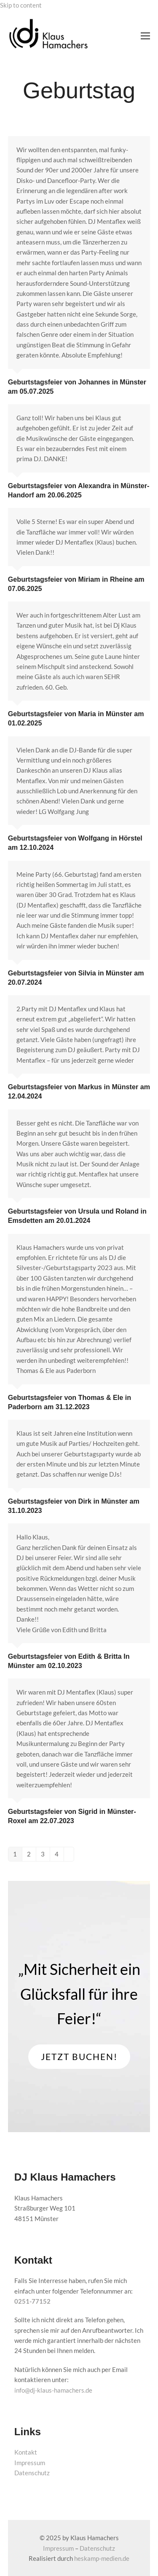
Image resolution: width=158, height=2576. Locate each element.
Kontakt (25, 2452)
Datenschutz (32, 2473)
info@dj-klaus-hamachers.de (53, 2390)
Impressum (29, 2462)
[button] (145, 36)
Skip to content (21, 5)
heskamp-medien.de (101, 2558)
